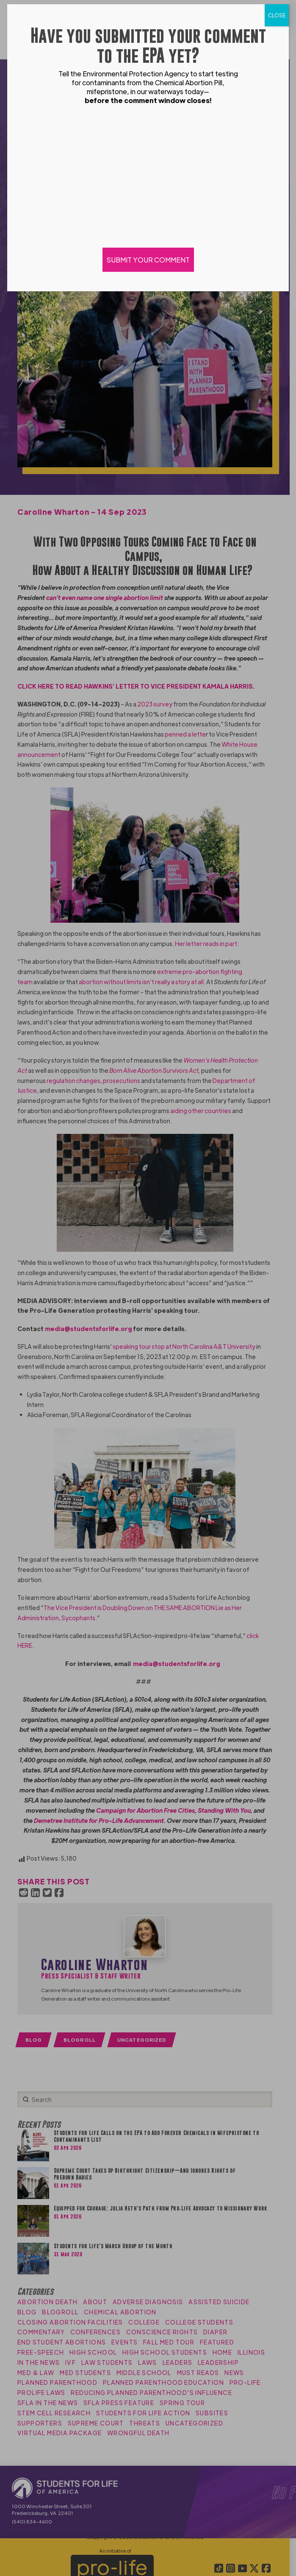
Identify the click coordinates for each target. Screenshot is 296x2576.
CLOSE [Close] (276, 15)
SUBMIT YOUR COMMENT (148, 259)
